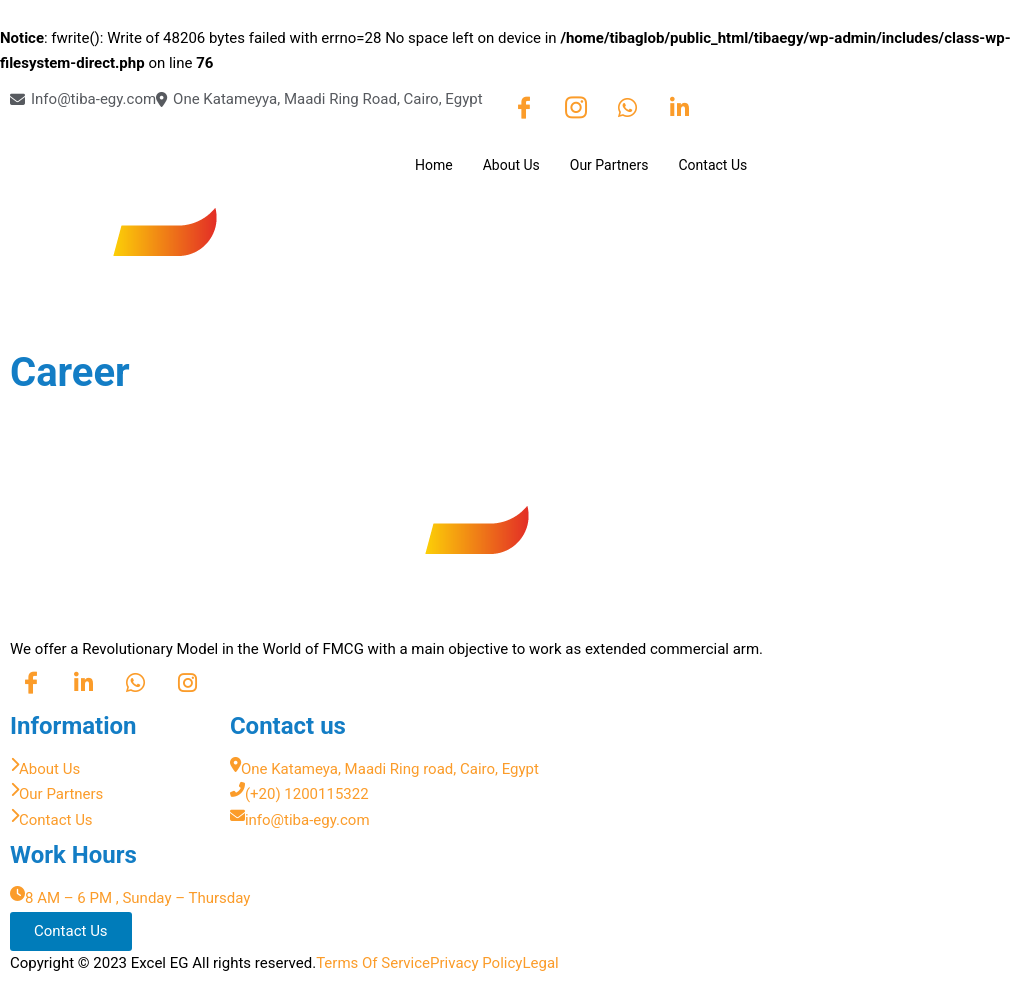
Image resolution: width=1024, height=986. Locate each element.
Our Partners (609, 165)
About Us (511, 165)
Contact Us (712, 165)
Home (434, 165)
